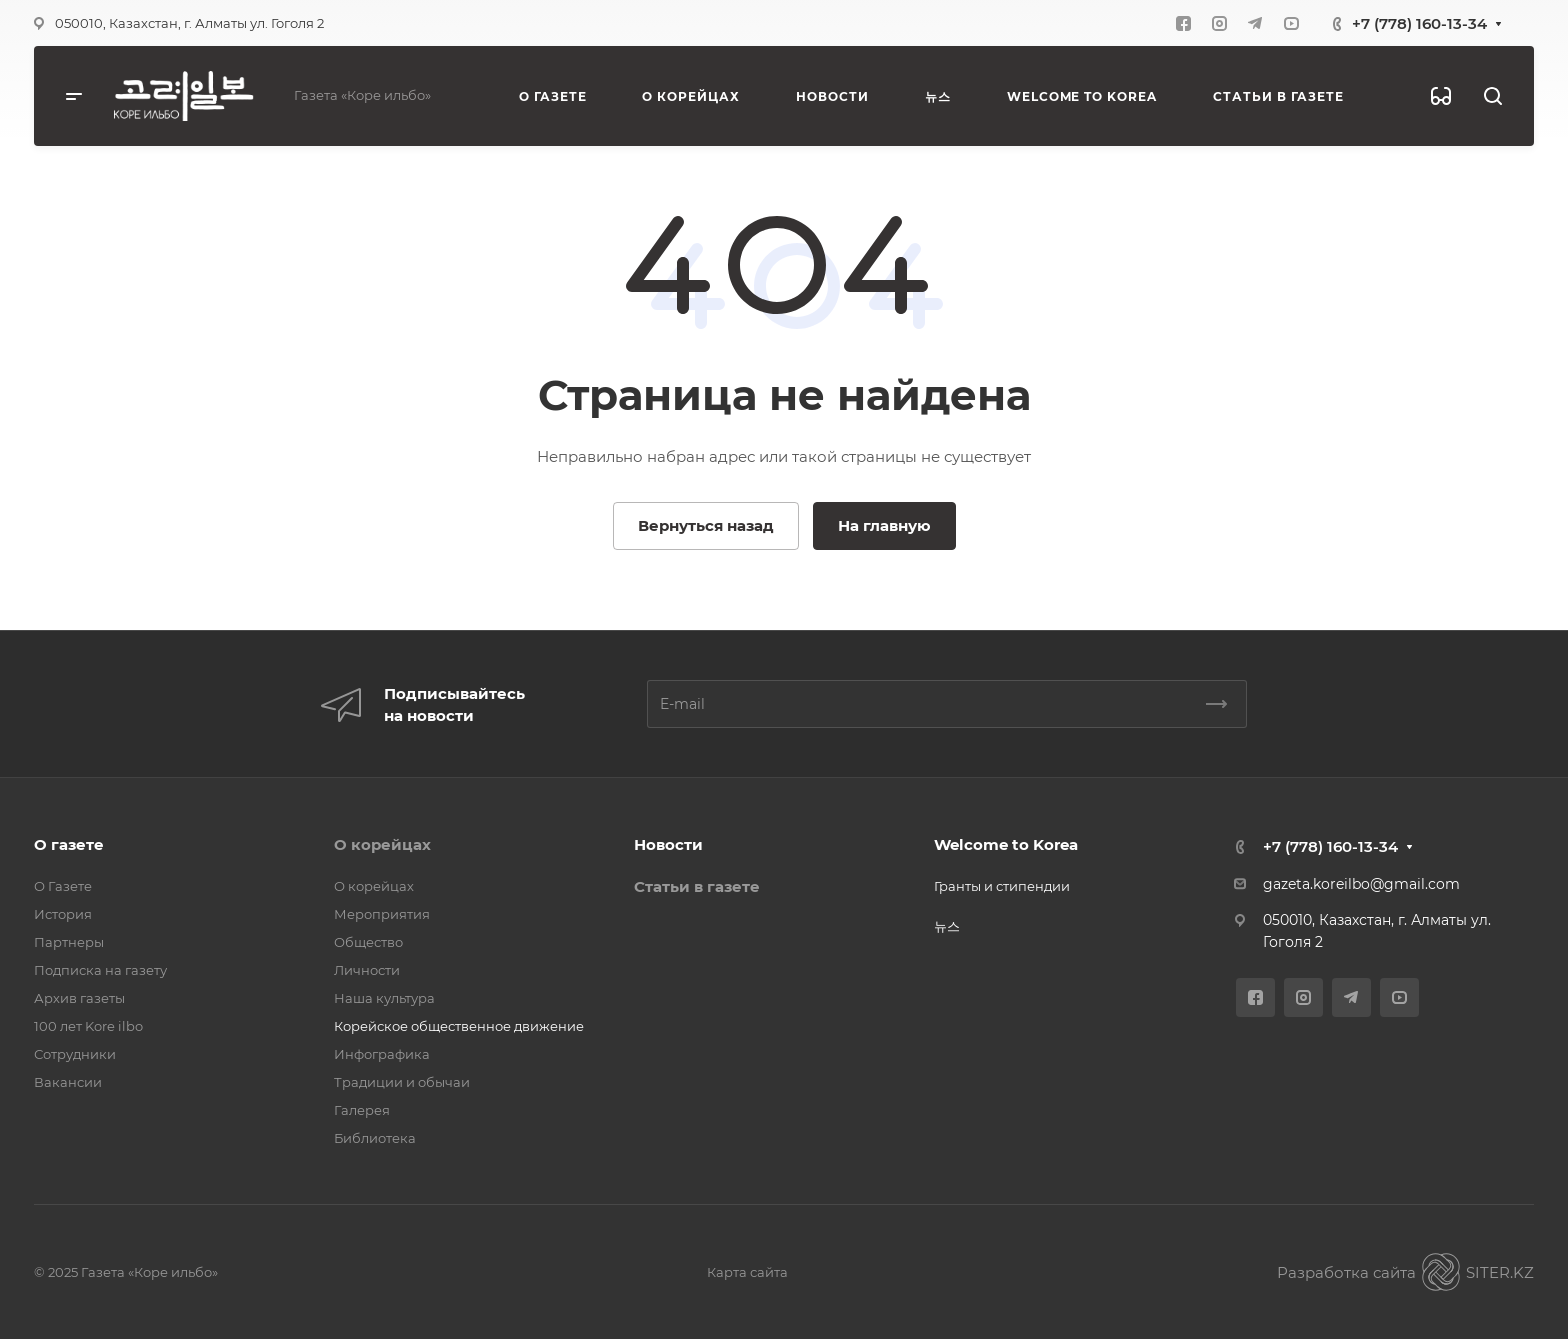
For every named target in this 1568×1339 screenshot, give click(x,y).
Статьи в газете (697, 886)
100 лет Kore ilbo (88, 1026)
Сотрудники (75, 1054)
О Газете (63, 886)
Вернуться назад (706, 525)
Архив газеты (79, 998)
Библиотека (375, 1138)
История (63, 914)
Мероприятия (382, 914)
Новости (668, 844)
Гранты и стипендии (1002, 886)
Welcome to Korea (1006, 844)
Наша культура (384, 998)
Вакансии (68, 1082)
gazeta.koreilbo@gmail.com (1361, 884)
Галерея (362, 1110)
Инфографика (382, 1054)
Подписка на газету (100, 970)
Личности (367, 970)
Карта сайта (747, 1272)
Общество (368, 942)
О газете (69, 844)
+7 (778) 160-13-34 (1419, 23)
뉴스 (947, 926)
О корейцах (382, 844)
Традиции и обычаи (402, 1082)
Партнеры (69, 942)
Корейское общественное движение (459, 1026)
